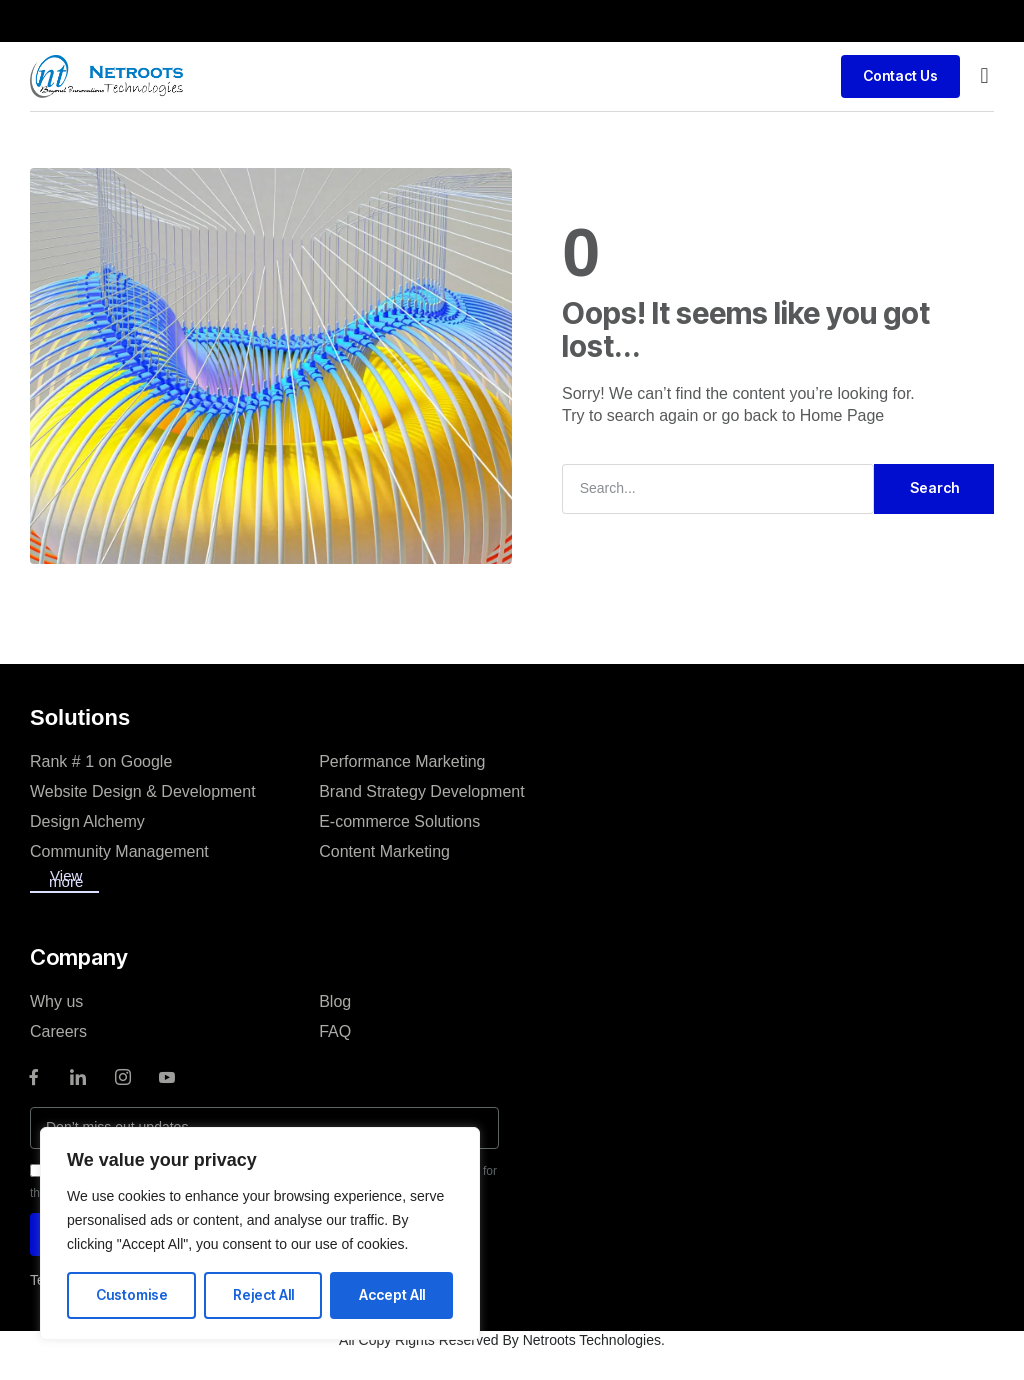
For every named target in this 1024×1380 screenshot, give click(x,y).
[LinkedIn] (78, 1077)
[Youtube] (167, 1077)
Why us (56, 1001)
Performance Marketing (402, 761)
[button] (984, 76)
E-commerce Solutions (399, 821)
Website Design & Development (143, 791)
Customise (132, 1294)
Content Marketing (384, 851)
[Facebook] (34, 1077)
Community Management (119, 851)
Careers (58, 1031)
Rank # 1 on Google (101, 761)
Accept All (392, 1294)
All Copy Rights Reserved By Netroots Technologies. (502, 1340)
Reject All (263, 1294)
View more (66, 878)
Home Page (842, 415)
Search (934, 487)
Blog (335, 1001)
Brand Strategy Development (421, 791)
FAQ (335, 1031)
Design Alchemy (87, 821)
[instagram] (123, 1077)
